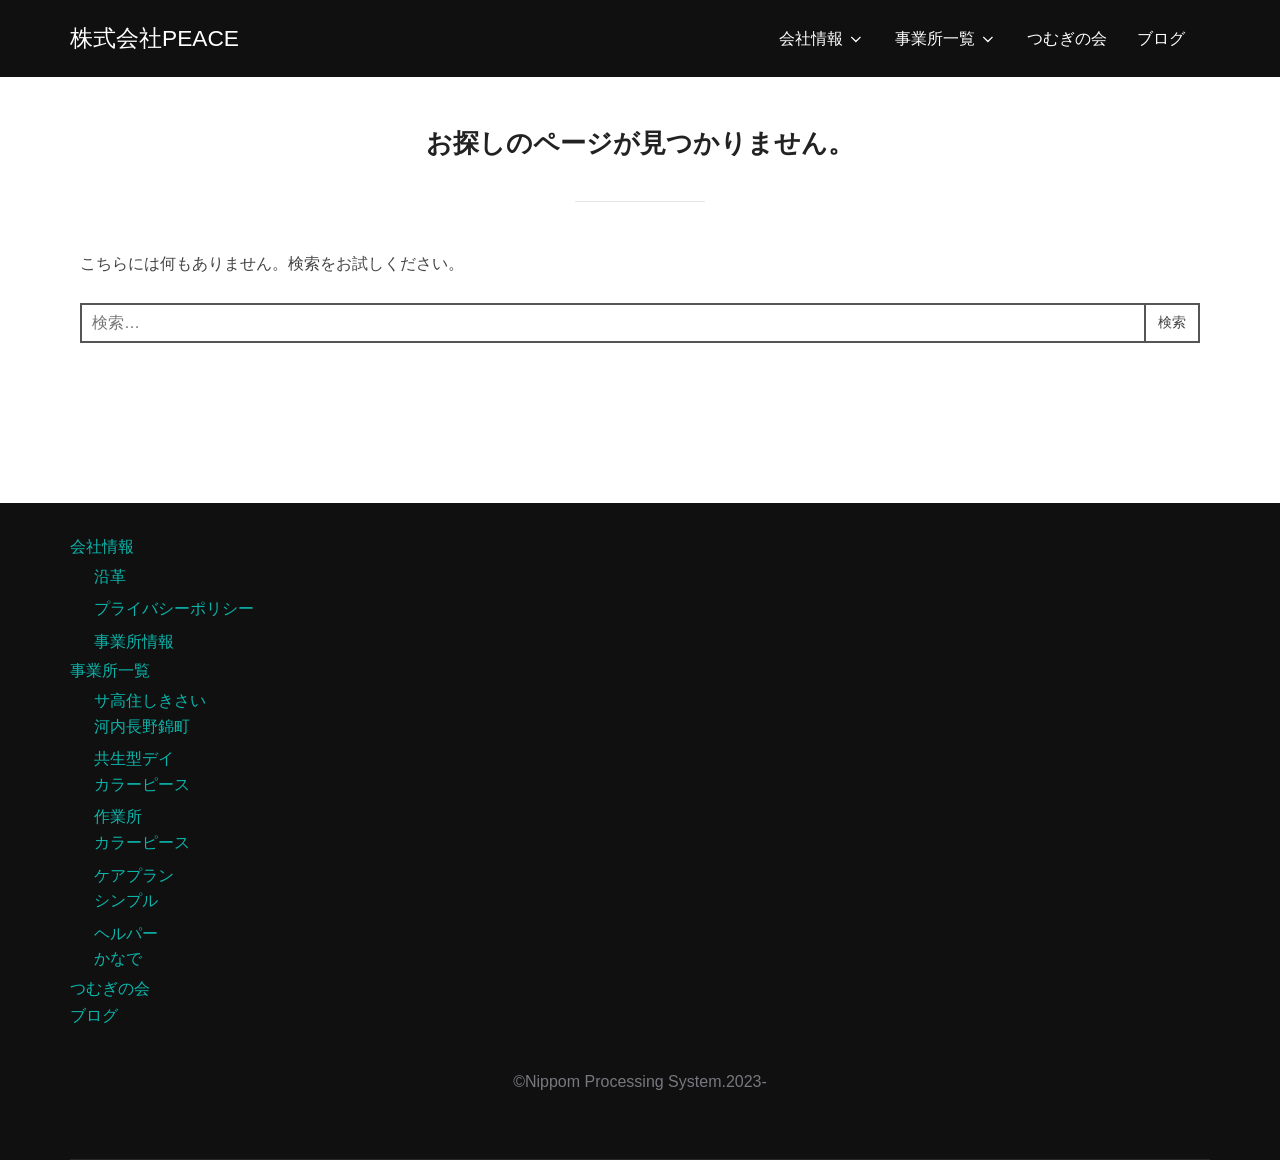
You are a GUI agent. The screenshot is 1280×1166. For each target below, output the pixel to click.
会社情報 (822, 42)
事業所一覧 (946, 42)
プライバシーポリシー (174, 614)
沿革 (110, 582)
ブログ (1161, 41)
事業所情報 (134, 647)
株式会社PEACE (166, 41)
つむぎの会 (1067, 41)
